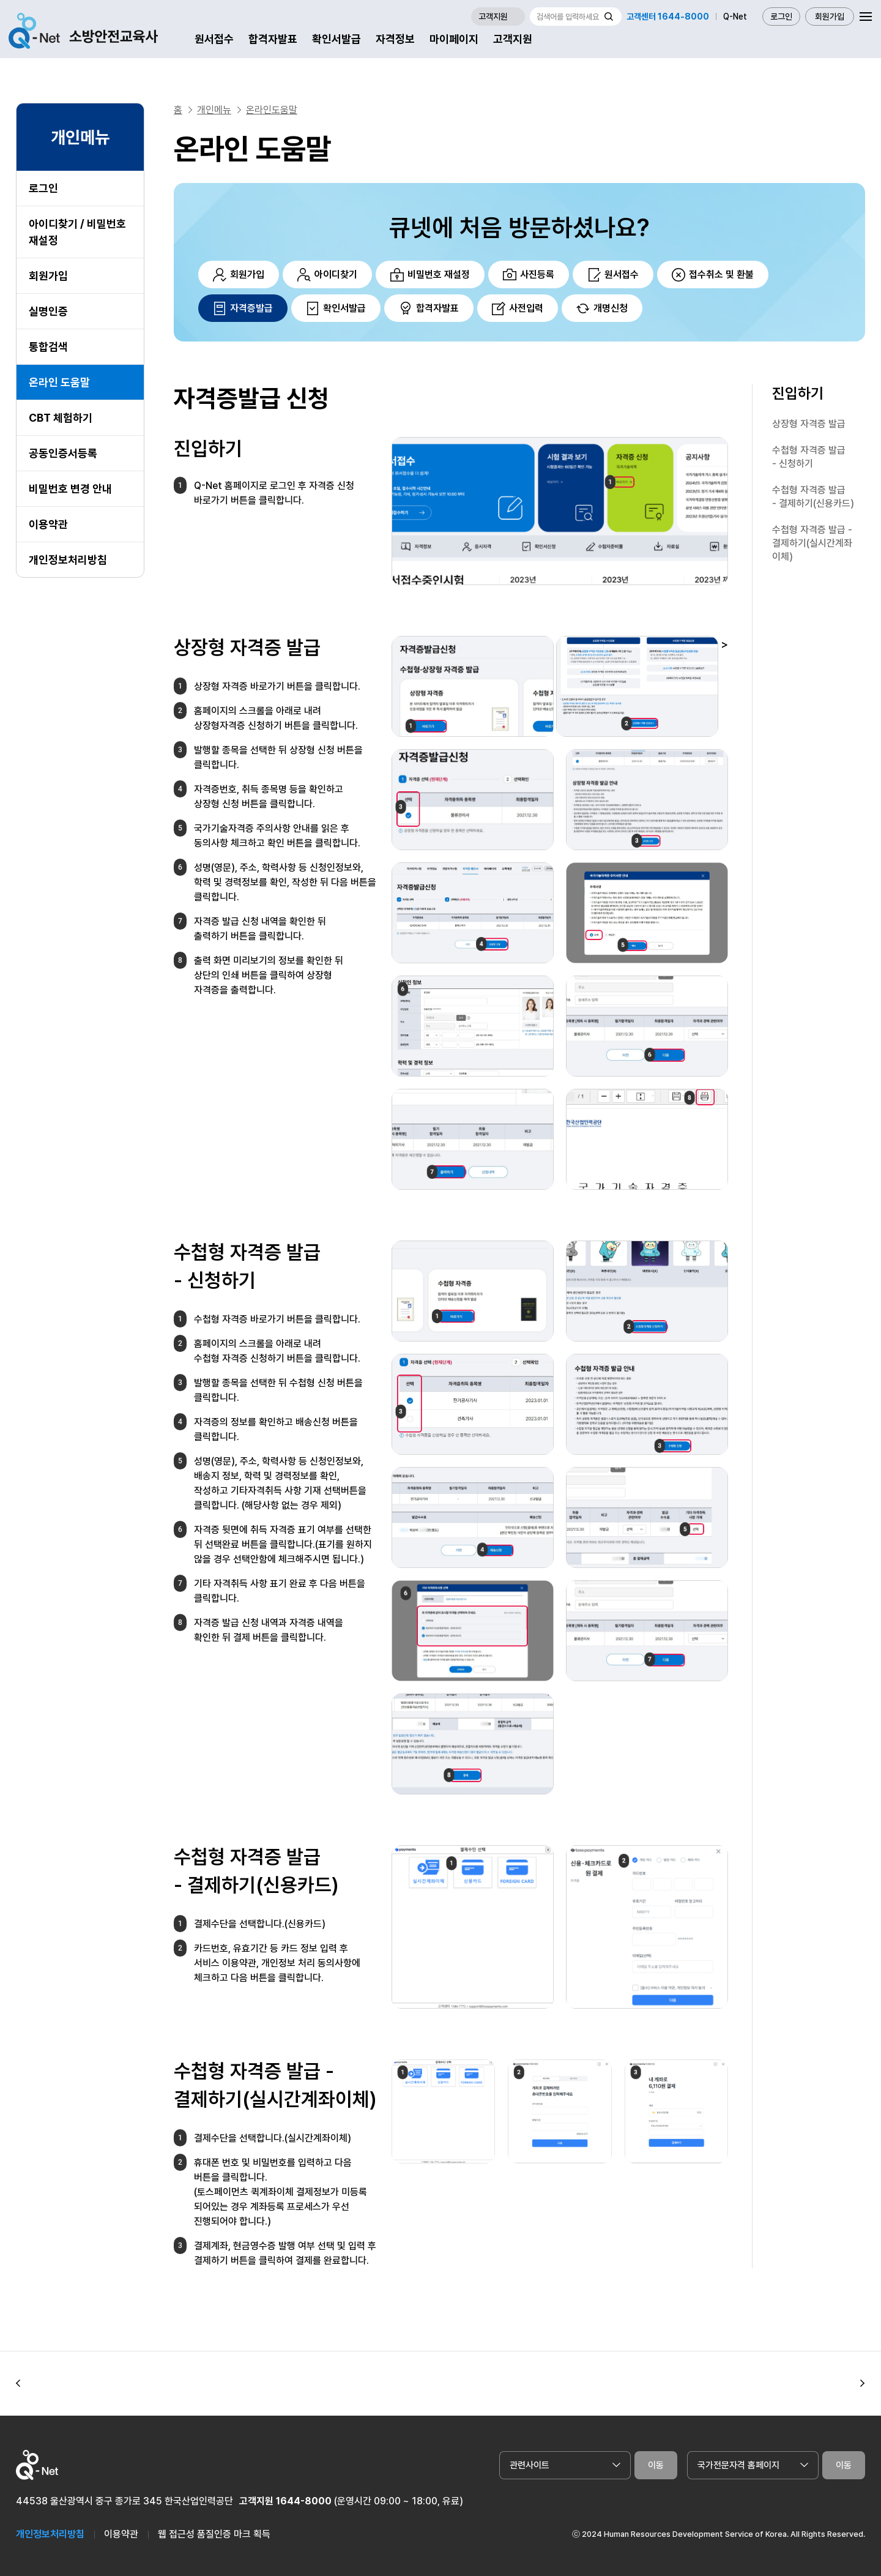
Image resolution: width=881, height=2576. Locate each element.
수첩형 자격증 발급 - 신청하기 (809, 456)
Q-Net (735, 16)
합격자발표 (272, 38)
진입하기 (797, 393)
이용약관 (48, 524)
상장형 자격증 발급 (809, 424)
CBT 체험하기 (60, 417)
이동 (656, 2465)
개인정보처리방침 (68, 559)
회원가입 (829, 16)
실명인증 (48, 311)
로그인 (781, 16)
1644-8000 (304, 2501)
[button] (18, 2383)
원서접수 (214, 38)
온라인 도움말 (59, 382)
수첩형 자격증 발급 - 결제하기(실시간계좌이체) (812, 543)
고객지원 (512, 38)
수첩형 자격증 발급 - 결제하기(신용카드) (813, 496)
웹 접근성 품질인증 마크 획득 (214, 2534)
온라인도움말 (271, 110)
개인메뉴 (214, 110)
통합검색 (48, 346)
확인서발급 (336, 38)
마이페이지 (453, 38)
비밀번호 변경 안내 (70, 488)
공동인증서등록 (63, 453)
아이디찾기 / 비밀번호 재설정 (77, 232)
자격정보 (395, 38)
